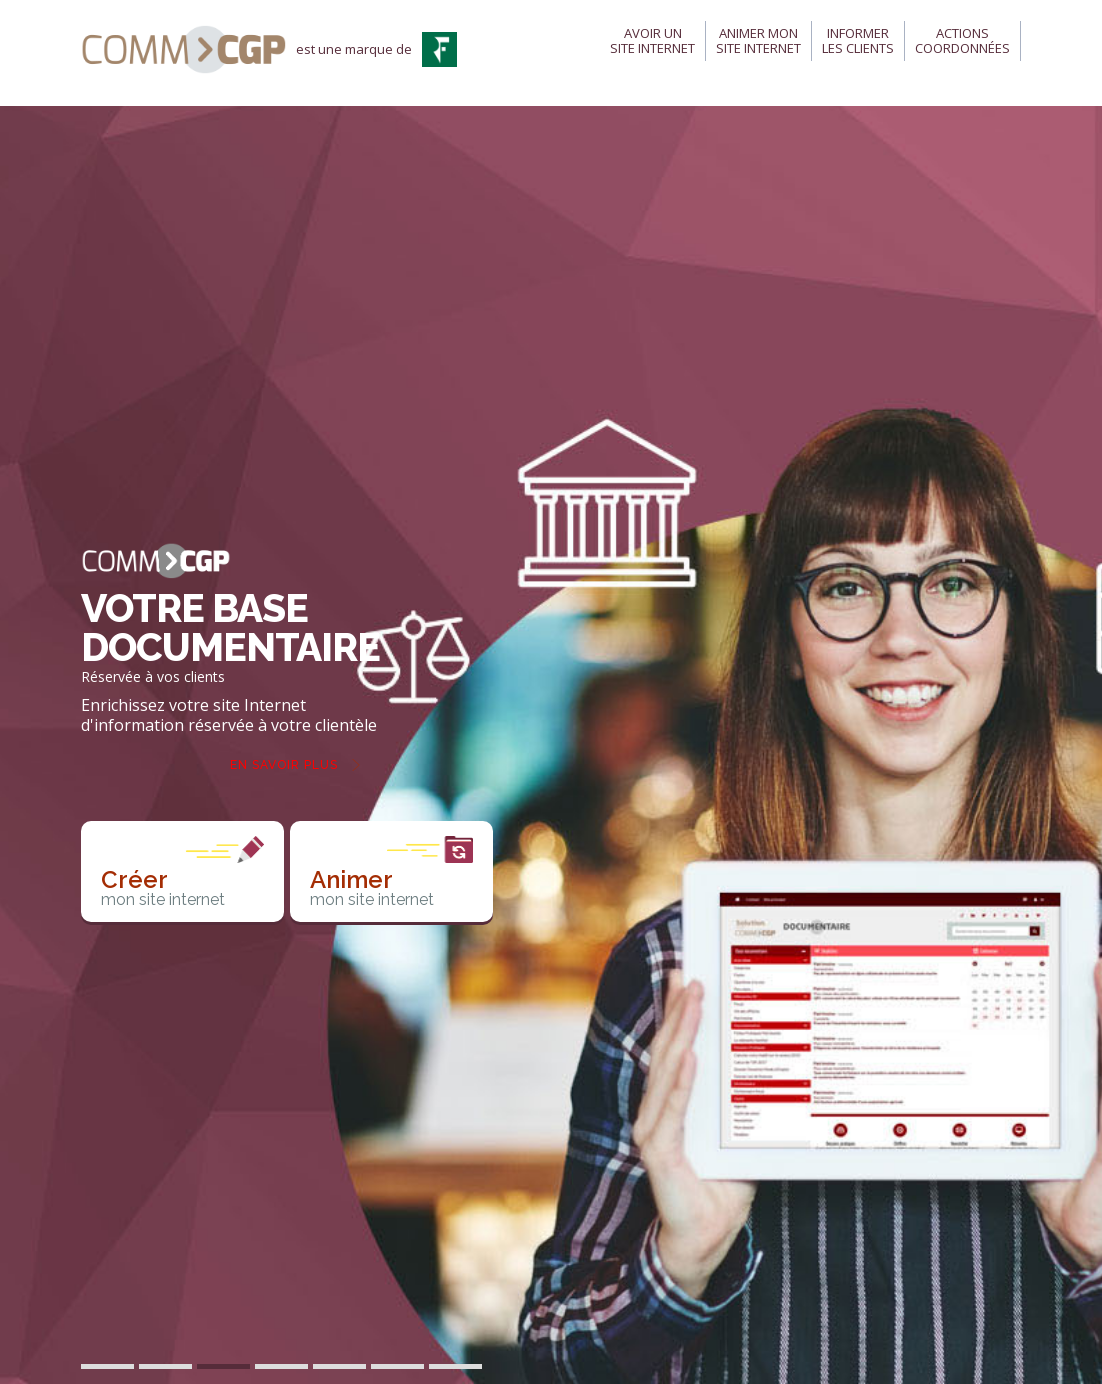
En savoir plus (284, 765)
